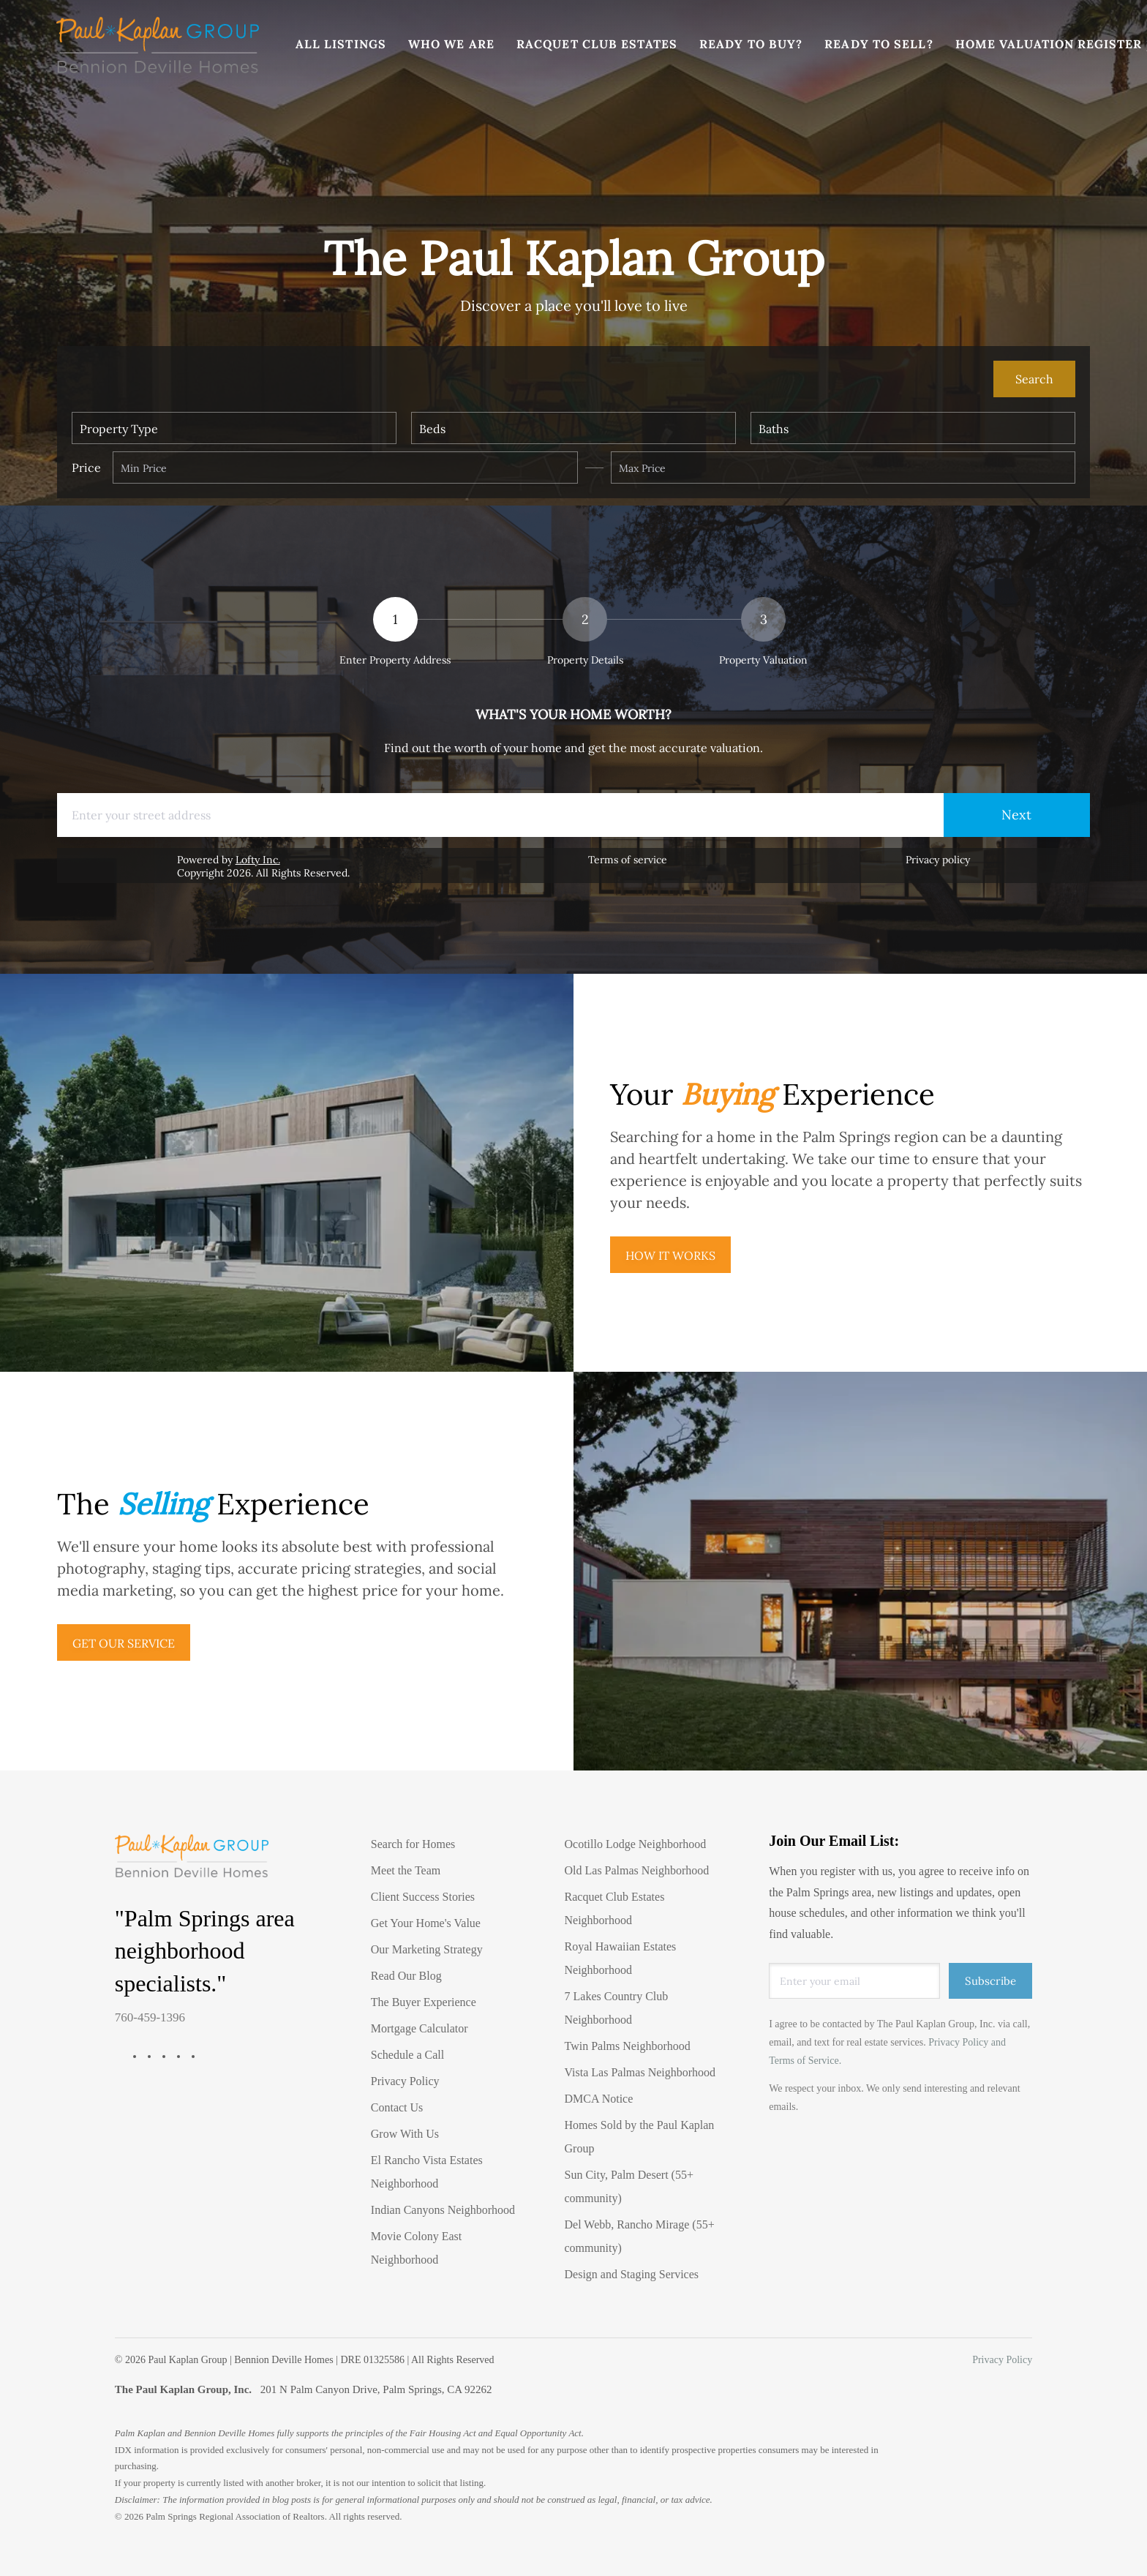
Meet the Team (405, 1870)
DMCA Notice (599, 2098)
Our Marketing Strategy (427, 1949)
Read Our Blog (406, 1975)
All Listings (341, 44)
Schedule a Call (407, 2055)
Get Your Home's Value (426, 1923)
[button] (158, 44)
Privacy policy (938, 859)
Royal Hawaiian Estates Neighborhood (621, 1958)
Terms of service (627, 859)
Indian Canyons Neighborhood (443, 2210)
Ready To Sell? (880, 44)
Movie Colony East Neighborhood (416, 2248)
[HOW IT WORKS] (670, 1254)
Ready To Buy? (751, 44)
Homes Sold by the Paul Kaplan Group (640, 2137)
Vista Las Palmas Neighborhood (640, 2072)
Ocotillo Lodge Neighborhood (636, 1844)
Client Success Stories (423, 1896)
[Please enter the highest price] (843, 467)
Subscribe (990, 1981)
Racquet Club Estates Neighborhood (615, 1908)
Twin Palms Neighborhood (628, 2046)
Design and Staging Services (632, 2274)
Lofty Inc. (258, 859)
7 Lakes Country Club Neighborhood (617, 2008)
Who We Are (452, 44)
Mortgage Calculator (419, 2028)
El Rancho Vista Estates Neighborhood (427, 2172)
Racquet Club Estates (597, 44)
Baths (774, 428)
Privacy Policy (405, 2081)
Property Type (119, 428)
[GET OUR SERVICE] (123, 1642)
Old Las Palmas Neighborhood (637, 1870)
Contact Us (397, 2107)
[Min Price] (345, 467)
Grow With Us (405, 2134)
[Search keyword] (532, 379)
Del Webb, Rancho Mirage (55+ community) (640, 2236)
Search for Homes (413, 1844)
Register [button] (1110, 44)
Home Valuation (1015, 44)
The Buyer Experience (423, 2002)
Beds (432, 428)
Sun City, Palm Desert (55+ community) (629, 2186)
